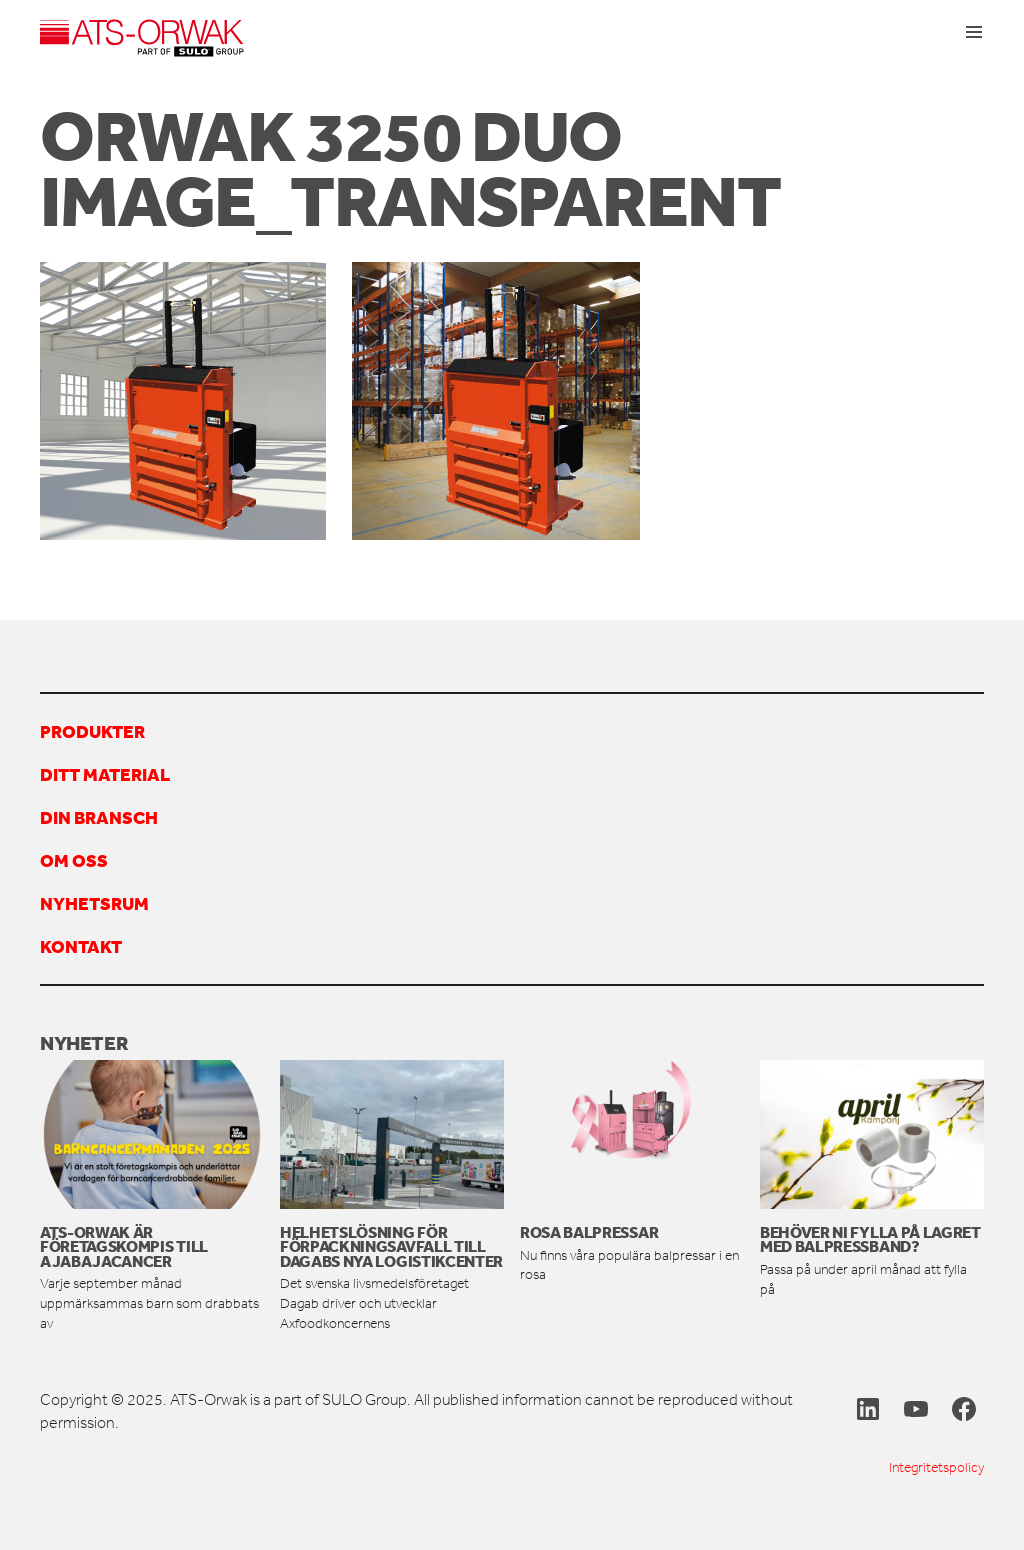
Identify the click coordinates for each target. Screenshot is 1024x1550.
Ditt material (105, 774)
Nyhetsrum (94, 903)
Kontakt (81, 946)
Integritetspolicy (936, 1467)
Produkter (92, 731)
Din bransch (99, 817)
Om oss (74, 860)
